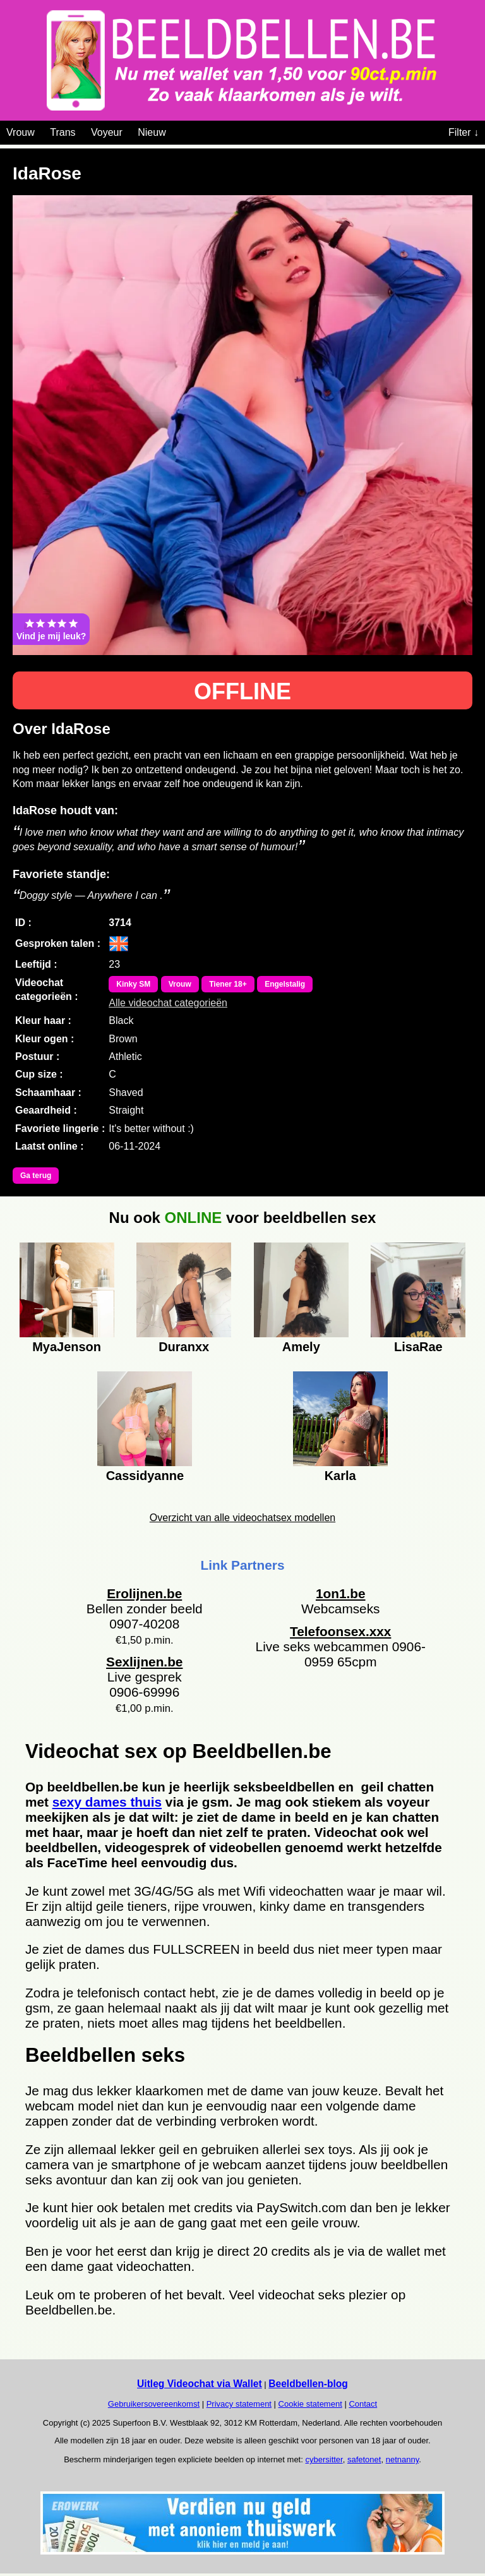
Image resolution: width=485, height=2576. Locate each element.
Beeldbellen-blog (308, 2383)
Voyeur (107, 132)
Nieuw (151, 132)
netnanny (402, 2459)
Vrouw (20, 132)
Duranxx (184, 1347)
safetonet (364, 2459)
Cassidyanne (145, 1476)
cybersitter (323, 2459)
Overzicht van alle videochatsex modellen (242, 1517)
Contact (363, 2404)
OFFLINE (242, 691)
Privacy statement (239, 2404)
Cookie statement (310, 2404)
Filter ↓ (463, 132)
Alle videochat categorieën (168, 1002)
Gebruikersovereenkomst (154, 2404)
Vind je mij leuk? (51, 629)
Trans (62, 132)
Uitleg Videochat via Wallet (199, 2383)
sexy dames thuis (107, 1802)
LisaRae (418, 1347)
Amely (301, 1347)
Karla (340, 1476)
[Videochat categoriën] (175, 130)
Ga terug (35, 1175)
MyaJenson (66, 1347)
